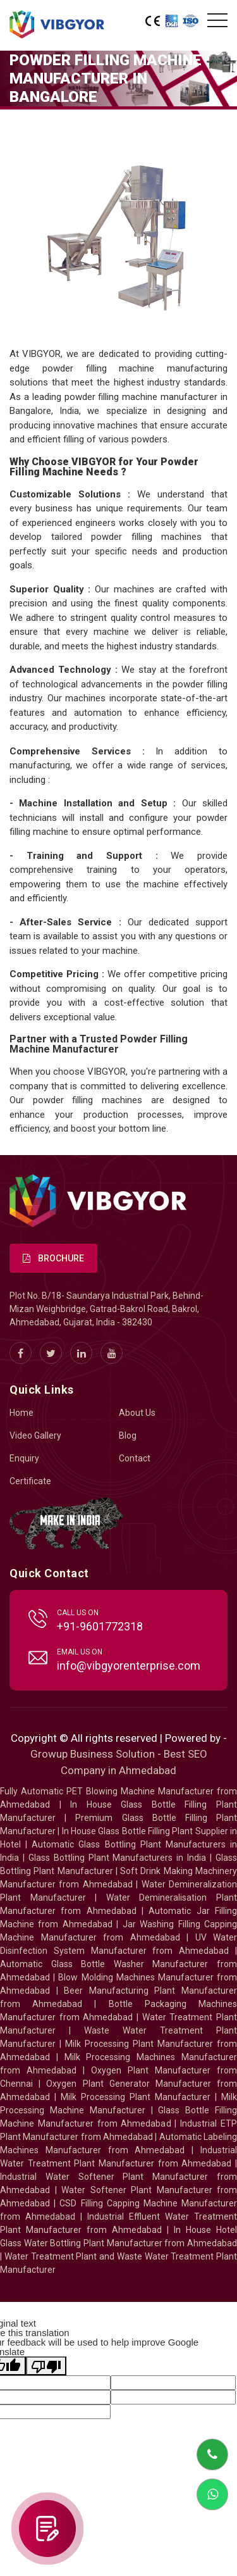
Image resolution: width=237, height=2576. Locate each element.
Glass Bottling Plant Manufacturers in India (117, 1858)
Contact (134, 1458)
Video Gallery (35, 1435)
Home (21, 1413)
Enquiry (24, 1458)
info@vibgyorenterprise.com (128, 1665)
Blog (128, 1435)
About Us (137, 1413)
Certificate (30, 1481)
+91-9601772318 (100, 1626)
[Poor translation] (46, 2365)
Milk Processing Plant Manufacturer (135, 2097)
